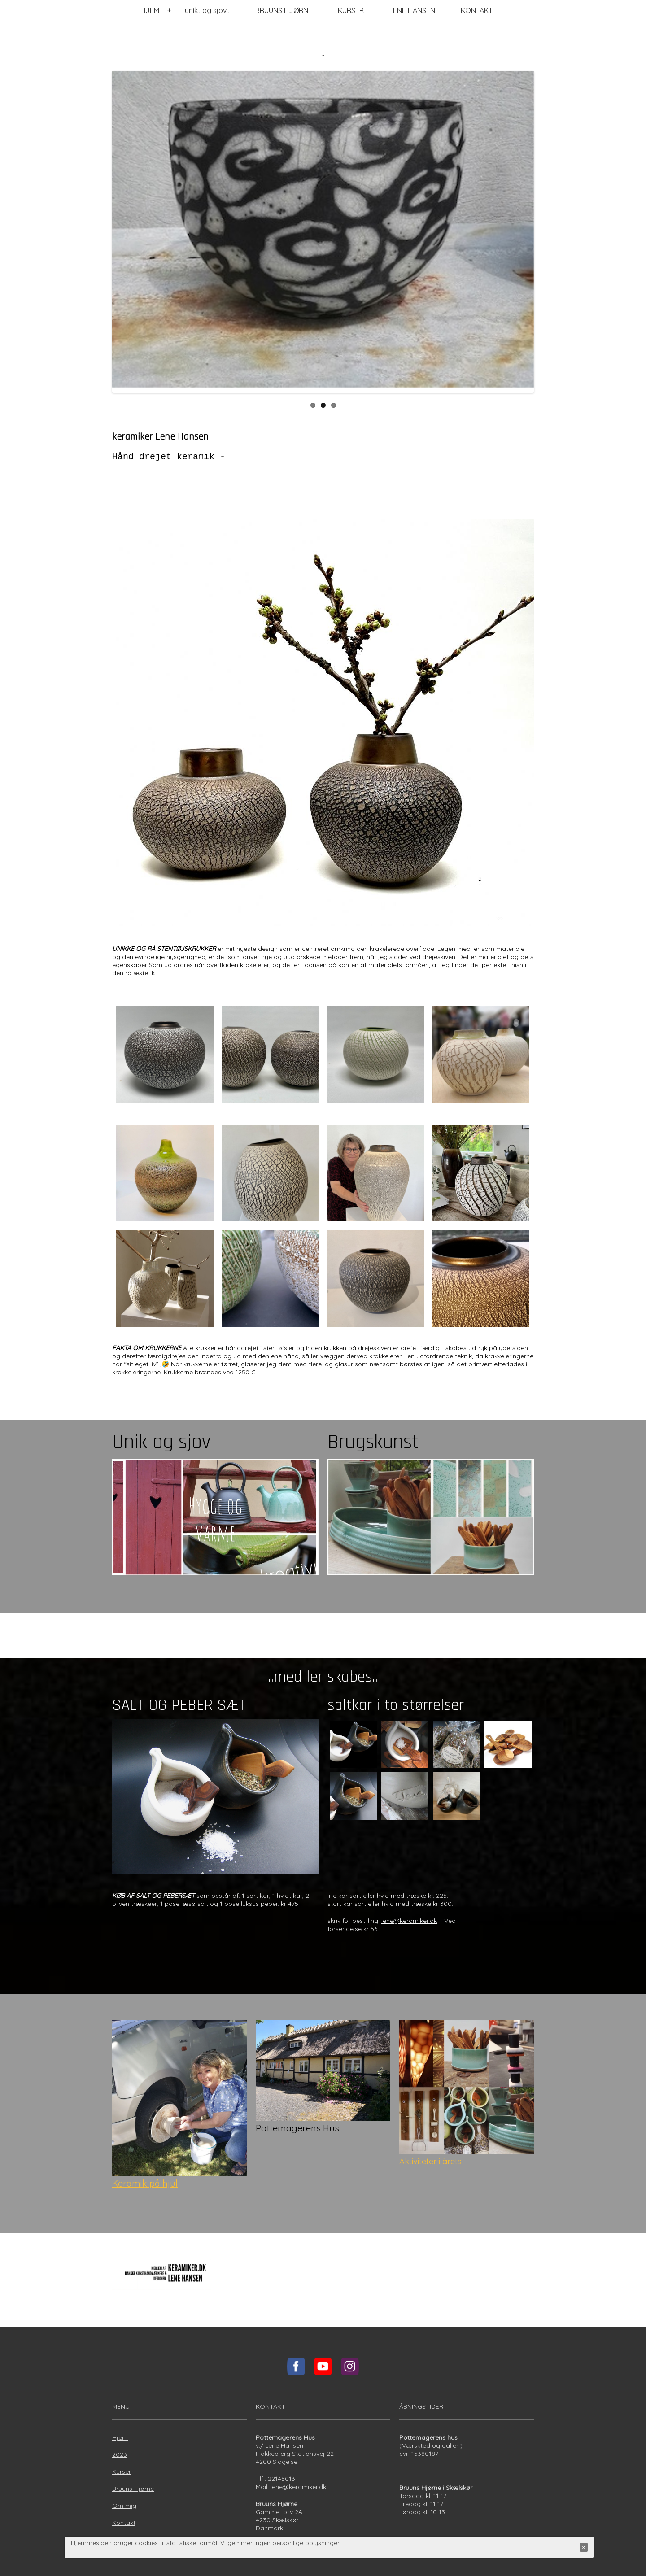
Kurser (121, 2471)
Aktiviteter (419, 2161)
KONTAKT (477, 10)
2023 (119, 2454)
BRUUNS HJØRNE (283, 10)
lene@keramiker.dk (409, 1921)
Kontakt (123, 2523)
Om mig (124, 2506)
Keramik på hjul (145, 2183)
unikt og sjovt (207, 10)
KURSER (351, 10)
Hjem (120, 2437)
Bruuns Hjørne (133, 2488)
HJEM (149, 10)
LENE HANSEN (412, 10)
